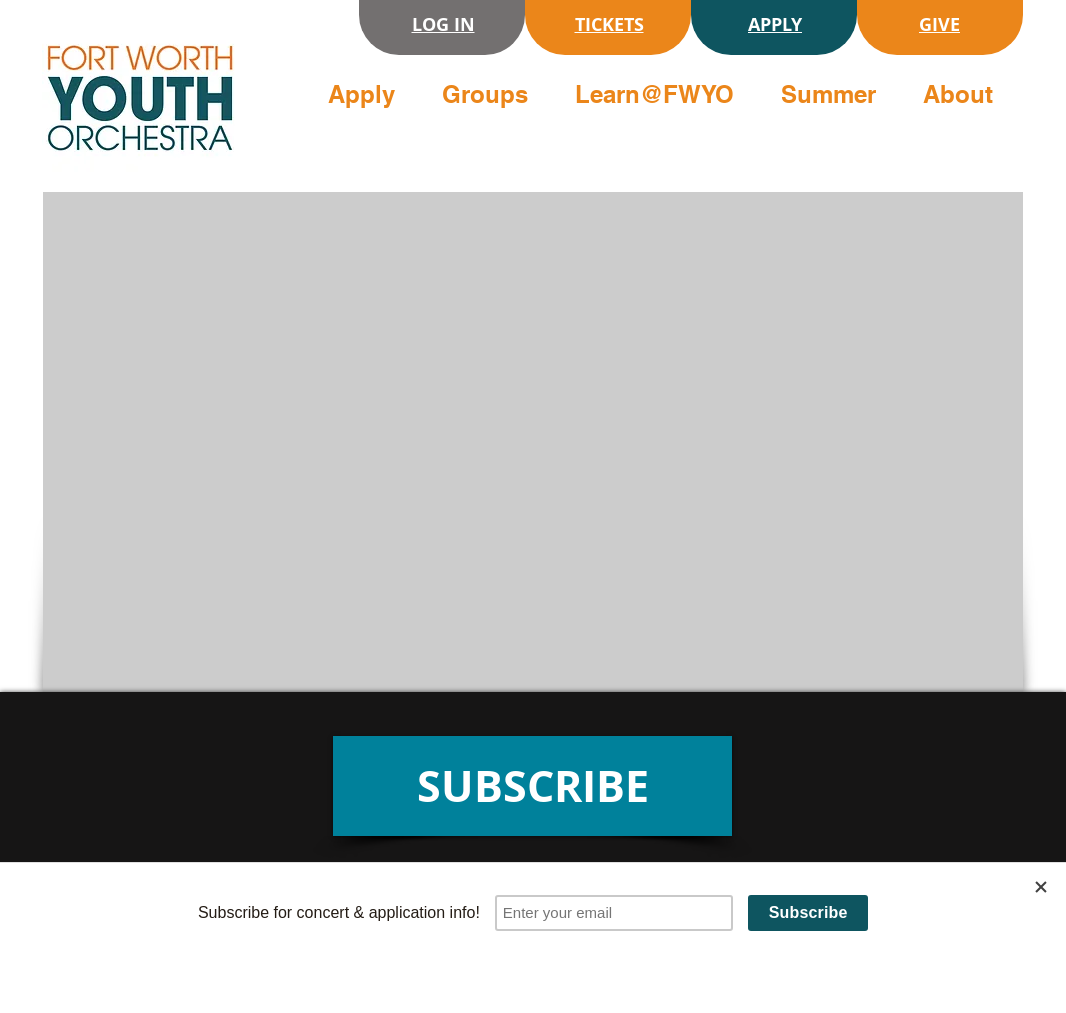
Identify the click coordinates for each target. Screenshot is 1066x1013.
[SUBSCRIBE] (532, 786)
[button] (369, 94)
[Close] (1041, 887)
